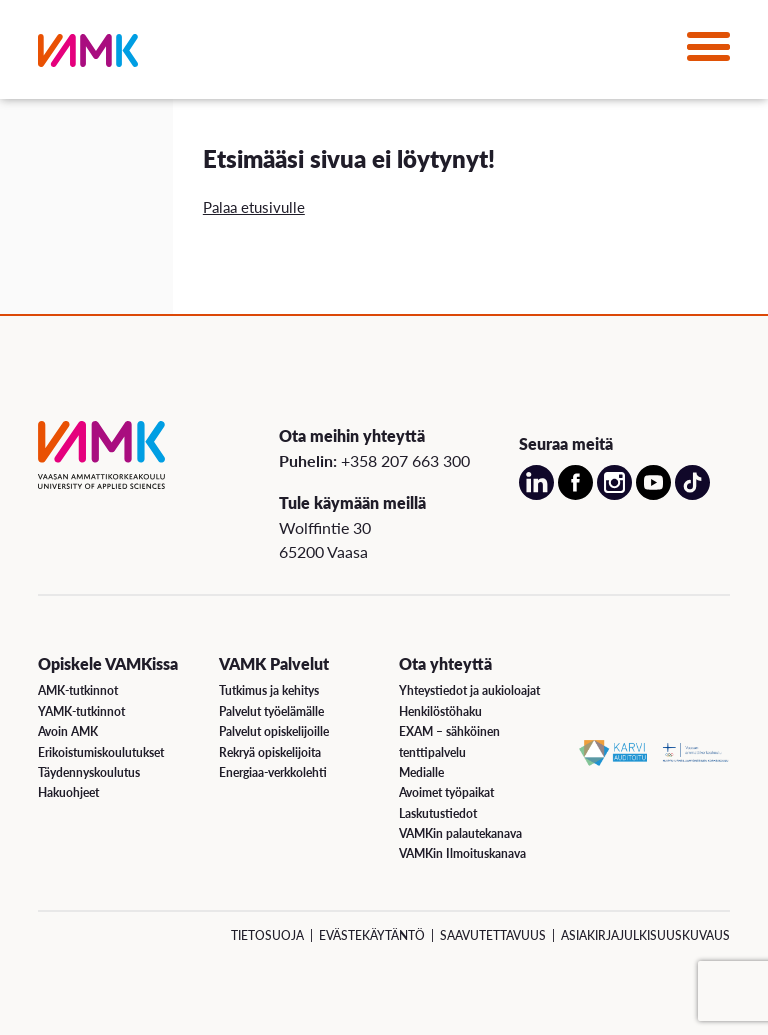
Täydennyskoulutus (89, 772)
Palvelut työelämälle (271, 711)
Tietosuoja (267, 935)
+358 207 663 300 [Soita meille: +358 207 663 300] (405, 460)
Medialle (421, 772)
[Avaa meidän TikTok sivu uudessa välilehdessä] (692, 494)
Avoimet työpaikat (446, 792)
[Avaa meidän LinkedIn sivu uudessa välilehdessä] (536, 494)
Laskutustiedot (438, 813)
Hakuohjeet (68, 792)
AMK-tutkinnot (78, 690)
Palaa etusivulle (254, 206)
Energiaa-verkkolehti (273, 772)
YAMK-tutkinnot (81, 711)
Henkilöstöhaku (440, 711)
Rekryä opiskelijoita (270, 752)
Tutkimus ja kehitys (269, 690)
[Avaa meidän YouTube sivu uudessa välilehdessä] (653, 494)
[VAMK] (88, 54)
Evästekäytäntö (372, 935)
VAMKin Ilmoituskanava (462, 853)
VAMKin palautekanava (460, 833)
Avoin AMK (68, 731)
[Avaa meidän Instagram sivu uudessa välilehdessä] (614, 494)
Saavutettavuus (493, 935)
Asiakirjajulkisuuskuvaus (645, 935)
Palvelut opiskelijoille (274, 731)
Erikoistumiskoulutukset (101, 752)
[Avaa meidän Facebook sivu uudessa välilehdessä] (575, 494)
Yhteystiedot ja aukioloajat (469, 690)
